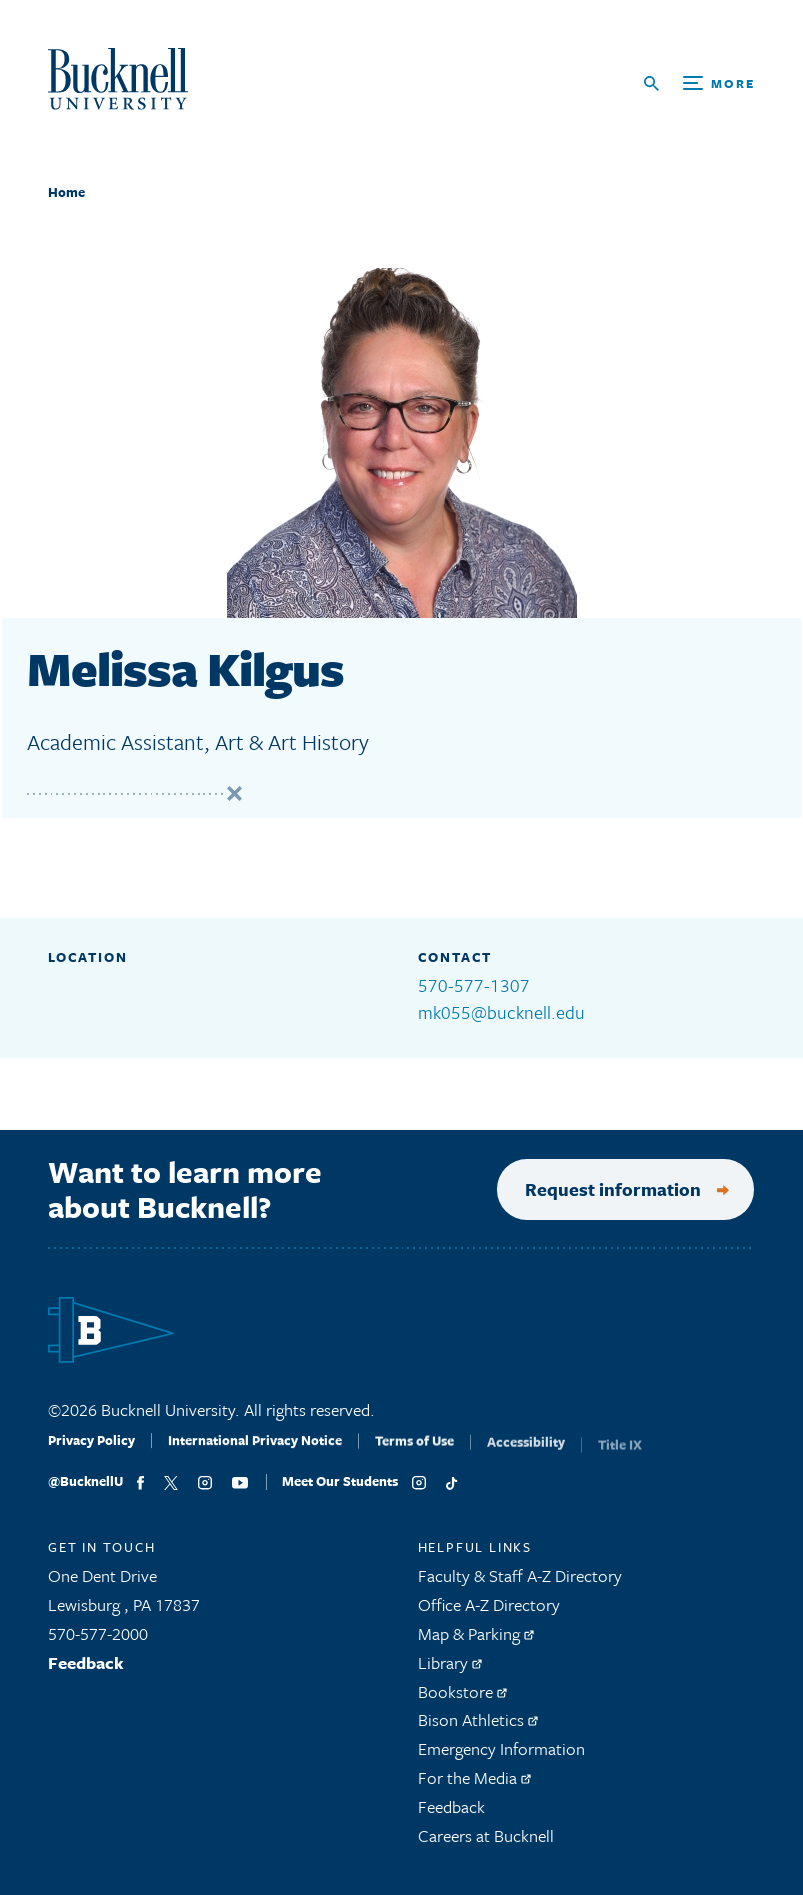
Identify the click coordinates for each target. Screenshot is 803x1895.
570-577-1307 (474, 985)
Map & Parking (476, 1642)
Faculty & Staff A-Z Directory (520, 1585)
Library (450, 1671)
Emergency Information (501, 1757)
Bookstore (462, 1700)
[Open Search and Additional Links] (699, 83)
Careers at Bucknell (486, 1844)
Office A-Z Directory (489, 1613)
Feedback (86, 1671)
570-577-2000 (98, 1642)
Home (66, 192)
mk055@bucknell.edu (501, 1012)
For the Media (474, 1786)
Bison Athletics (478, 1729)
